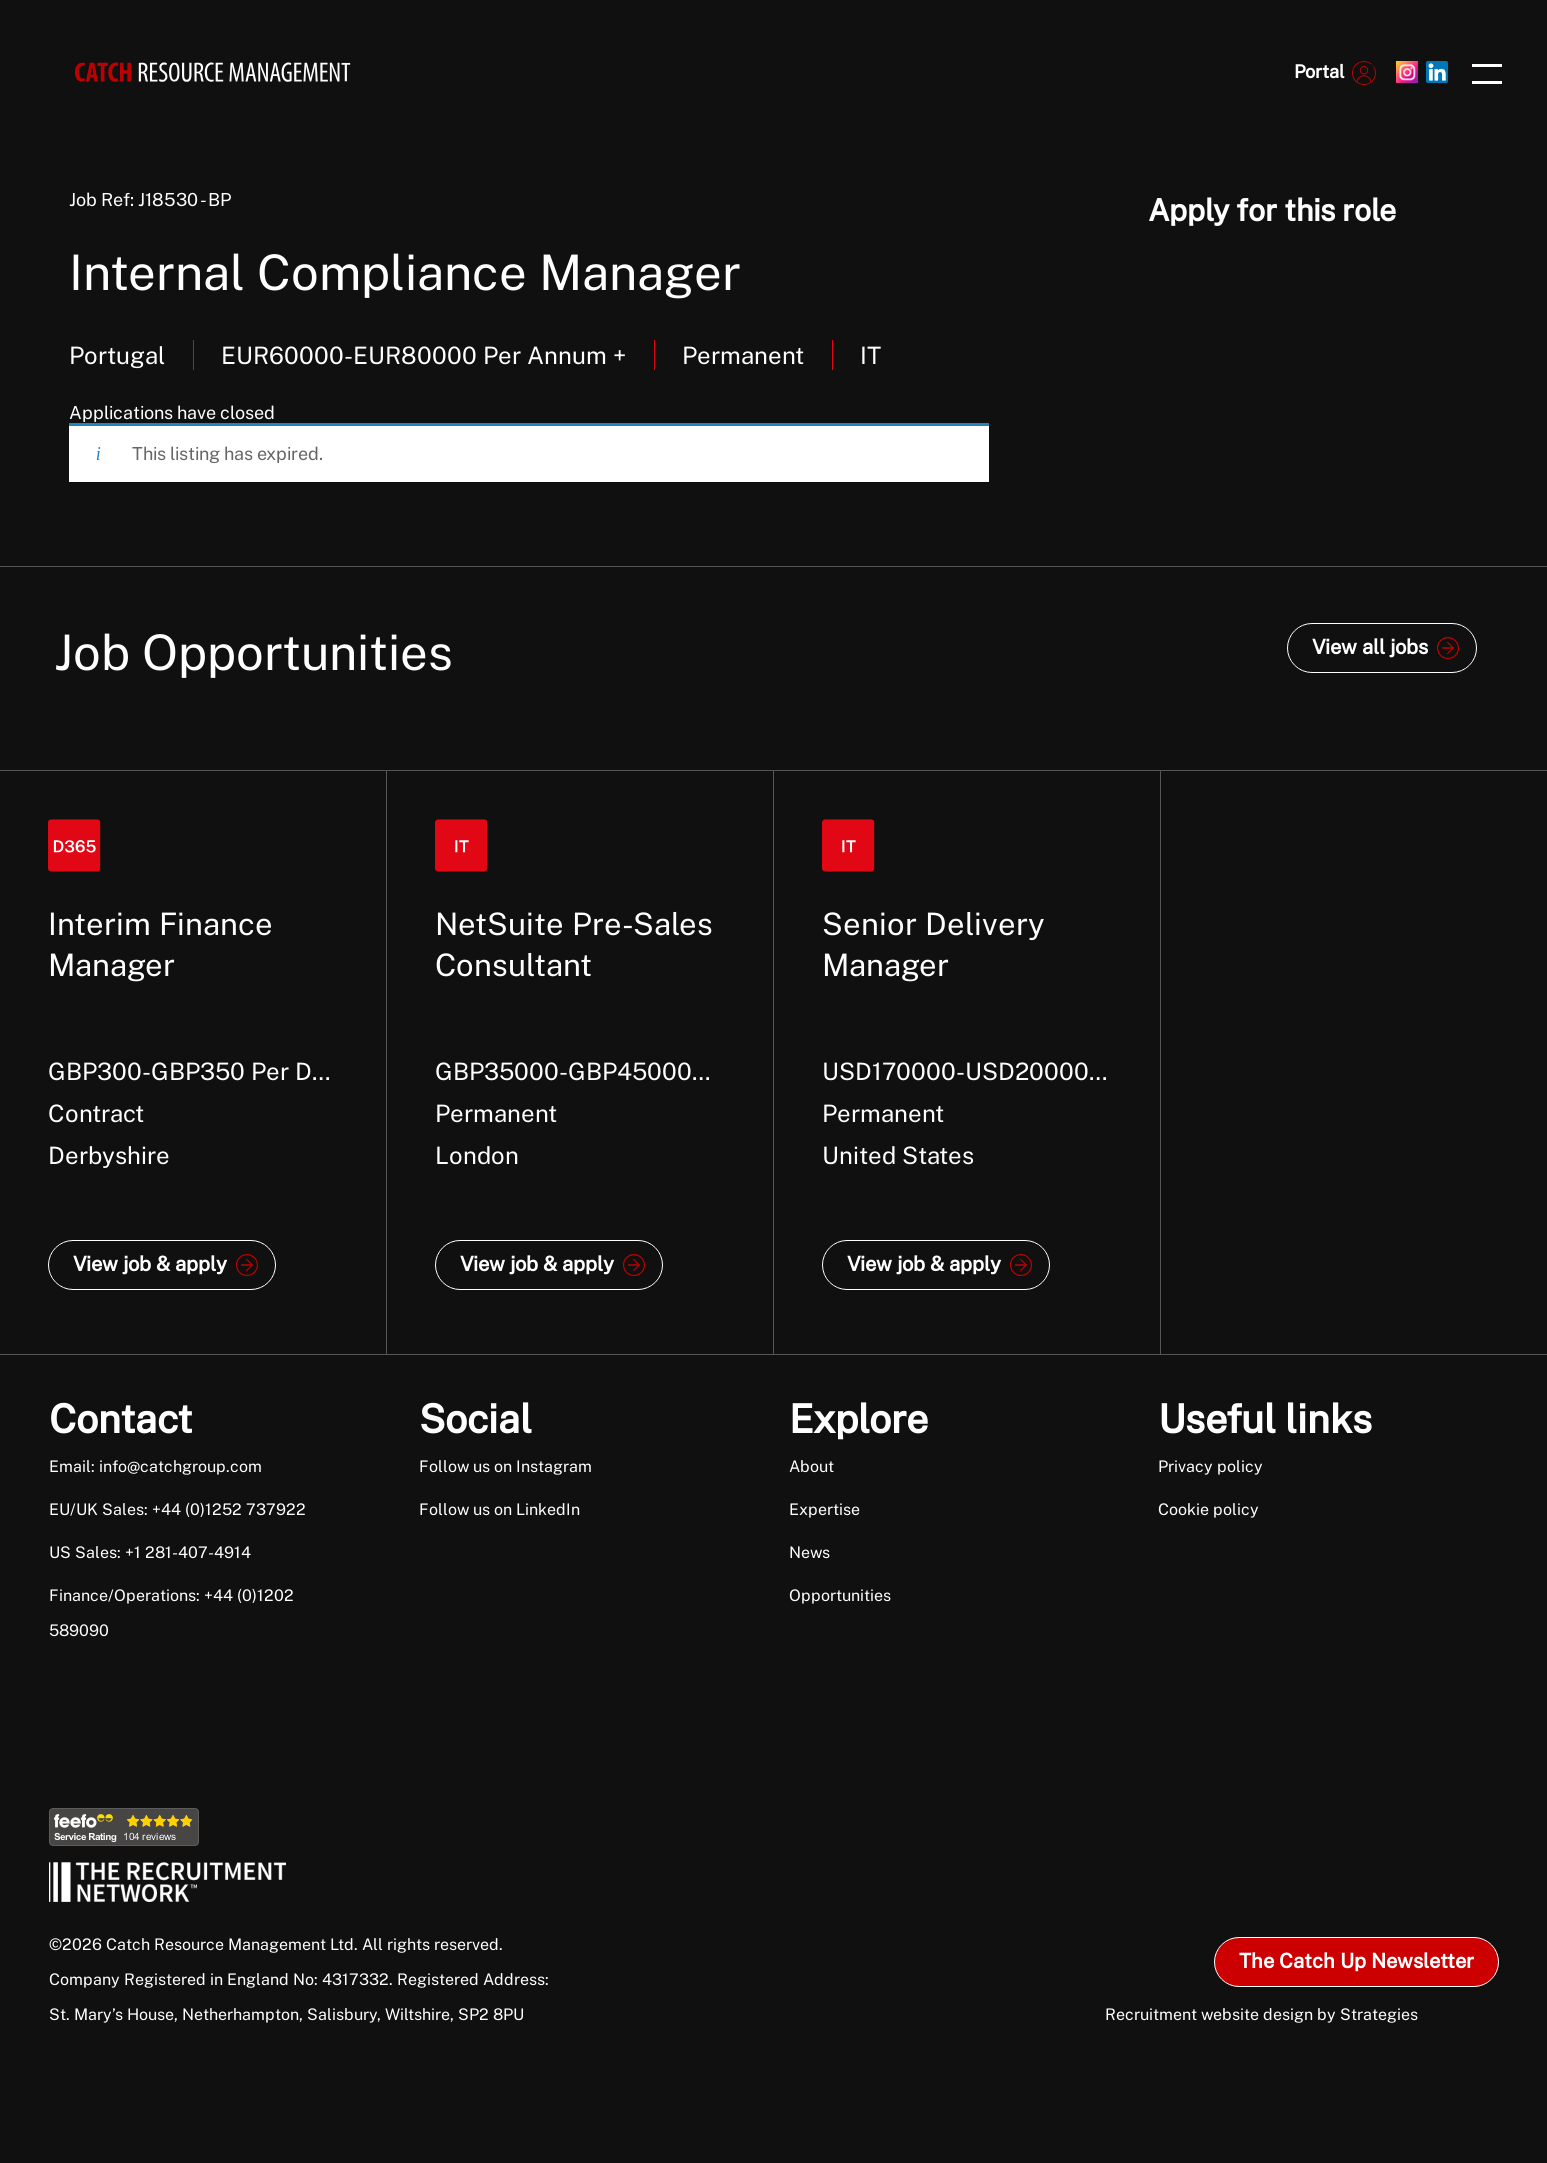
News (809, 1552)
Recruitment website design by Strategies (1261, 2014)
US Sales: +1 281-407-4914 (150, 1552)
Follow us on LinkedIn (499, 1509)
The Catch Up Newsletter (1356, 1961)
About (811, 1466)
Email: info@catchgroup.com (155, 1466)
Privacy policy (1210, 1466)
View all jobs (1370, 647)
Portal (1319, 71)
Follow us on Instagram (505, 1466)
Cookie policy (1208, 1509)
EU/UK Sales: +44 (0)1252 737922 (177, 1509)
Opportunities (840, 1595)
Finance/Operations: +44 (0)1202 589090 (171, 1613)
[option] (193, 1062)
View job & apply (150, 1264)
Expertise (824, 1509)
